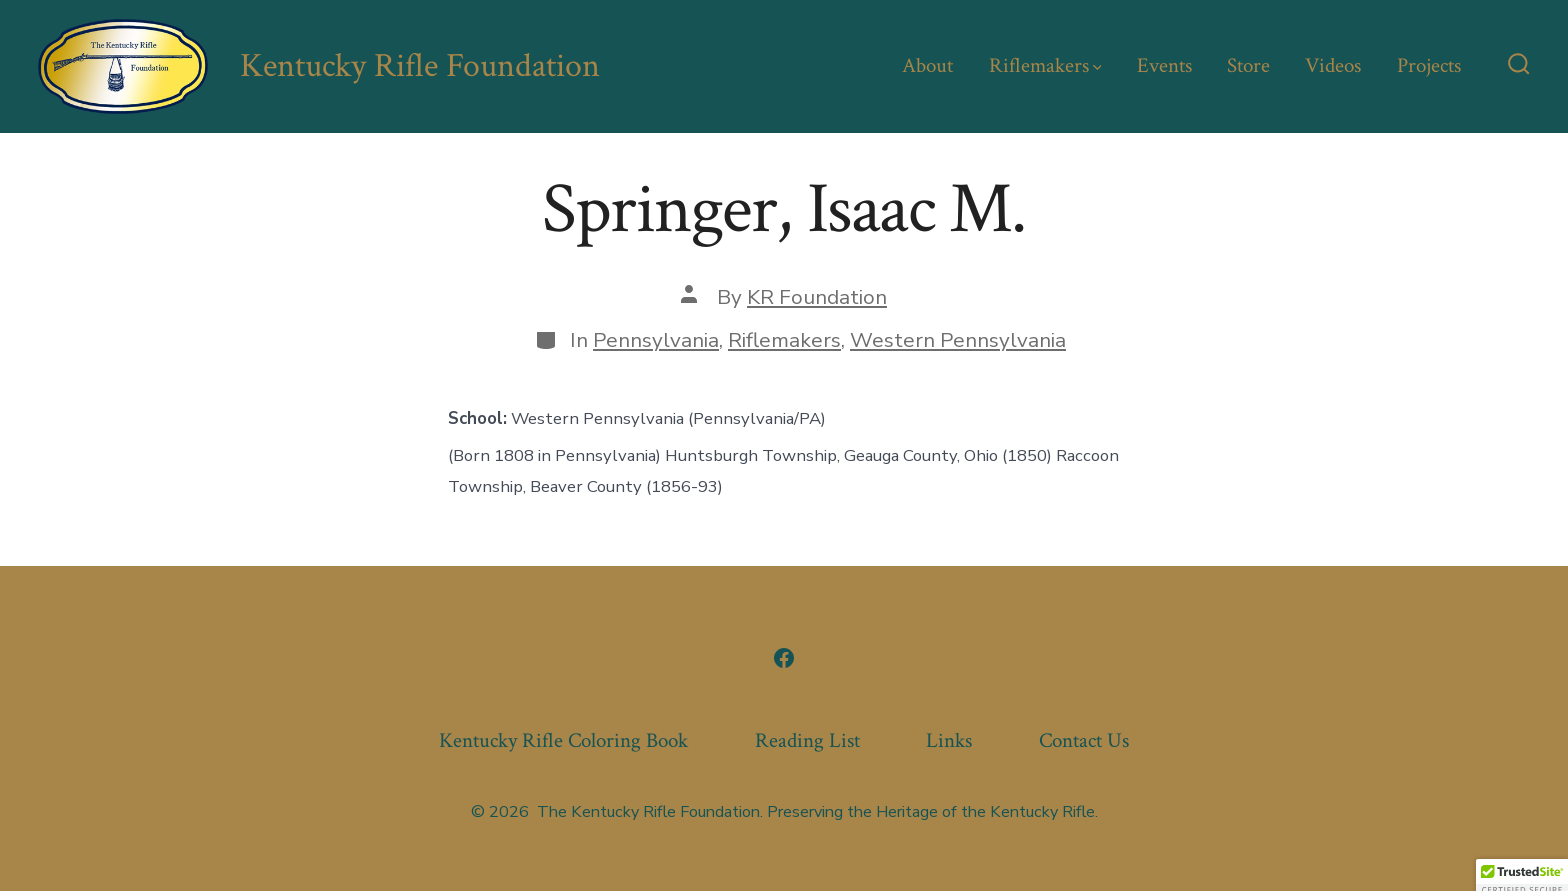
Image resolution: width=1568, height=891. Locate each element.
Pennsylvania (656, 340)
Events (1164, 65)
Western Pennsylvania (958, 340)
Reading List (807, 740)
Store (1248, 65)
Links (949, 740)
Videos (1333, 65)
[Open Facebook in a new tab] (784, 658)
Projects (1429, 65)
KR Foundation (817, 297)
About (927, 65)
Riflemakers (1045, 65)
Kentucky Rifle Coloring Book (563, 740)
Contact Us (1084, 740)
